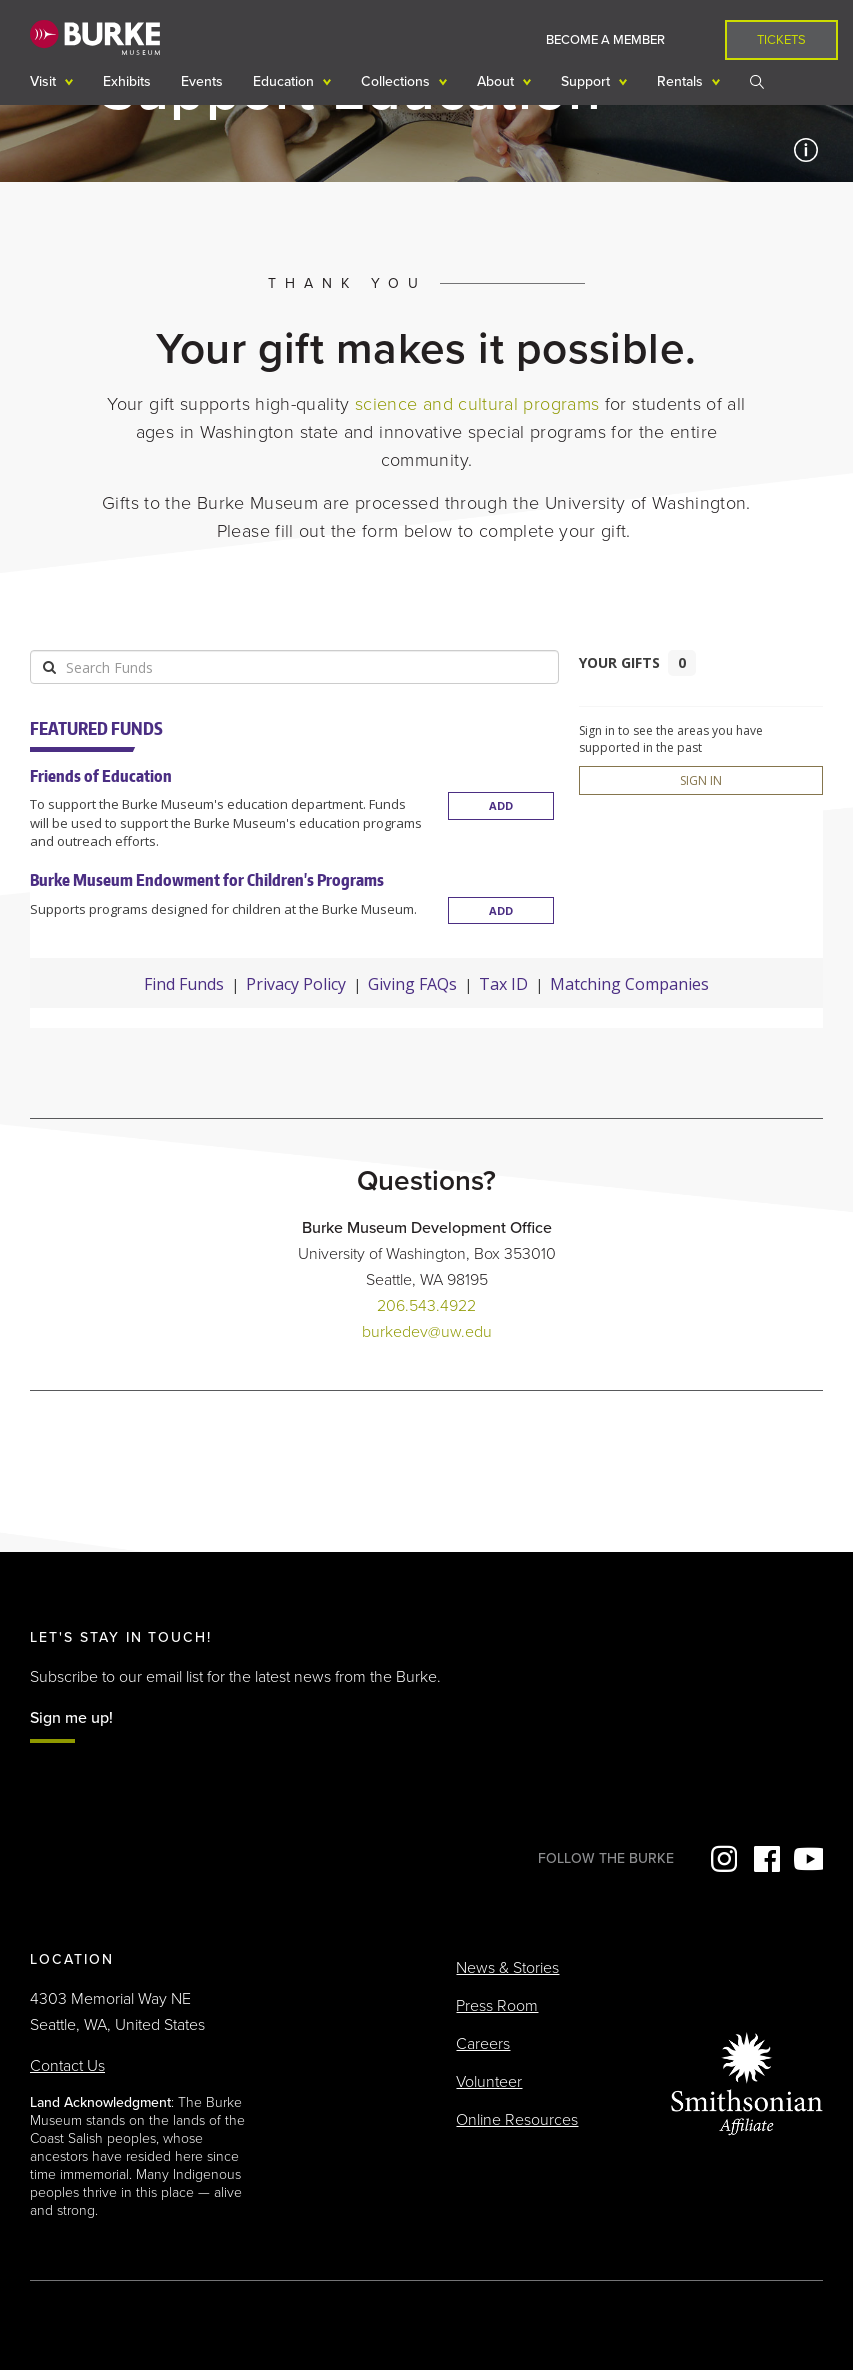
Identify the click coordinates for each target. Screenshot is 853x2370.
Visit (45, 81)
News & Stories (507, 1968)
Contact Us (67, 2066)
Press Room (497, 2006)
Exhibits (127, 81)
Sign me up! (71, 1718)
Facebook (765, 1859)
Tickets (781, 40)
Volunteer (489, 2082)
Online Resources (517, 2120)
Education (285, 81)
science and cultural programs (477, 404)
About (497, 81)
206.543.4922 (426, 1306)
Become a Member (605, 40)
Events (202, 81)
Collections (397, 81)
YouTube (808, 1859)
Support (587, 81)
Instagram (722, 1859)
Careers (483, 2044)
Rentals (682, 81)
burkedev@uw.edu (427, 1332)
